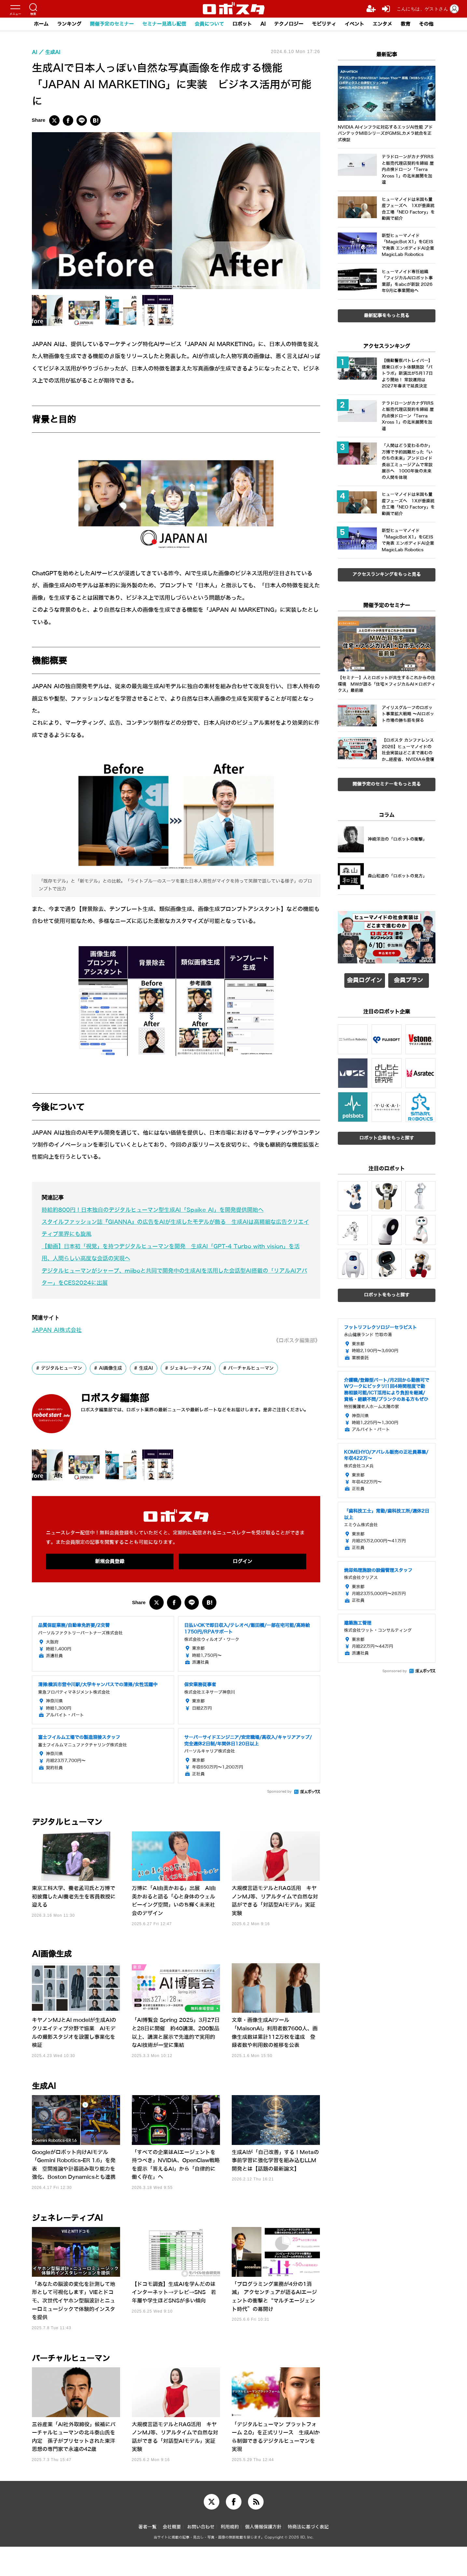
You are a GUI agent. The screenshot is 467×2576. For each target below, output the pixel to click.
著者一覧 (147, 2556)
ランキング (69, 24)
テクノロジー (288, 24)
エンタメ (382, 24)
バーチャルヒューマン (251, 1397)
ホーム (41, 24)
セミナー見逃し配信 (164, 24)
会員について (209, 24)
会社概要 (172, 2556)
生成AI (146, 1397)
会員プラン (408, 1091)
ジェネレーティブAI (190, 1397)
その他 (426, 24)
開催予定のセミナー (112, 24)
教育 (405, 24)
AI (263, 24)
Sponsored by (279, 1821)
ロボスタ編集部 (115, 1427)
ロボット (242, 24)
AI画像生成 (110, 1397)
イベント (354, 24)
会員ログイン (364, 1091)
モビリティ (324, 24)
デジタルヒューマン (61, 1397)
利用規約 (230, 2556)
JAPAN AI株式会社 (57, 1359)
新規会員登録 (109, 1590)
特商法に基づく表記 (308, 2556)
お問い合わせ (200, 2556)
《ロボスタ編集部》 (296, 1370)
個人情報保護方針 (263, 2556)
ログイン (242, 1590)
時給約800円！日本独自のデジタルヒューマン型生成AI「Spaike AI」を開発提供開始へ (153, 1239)
